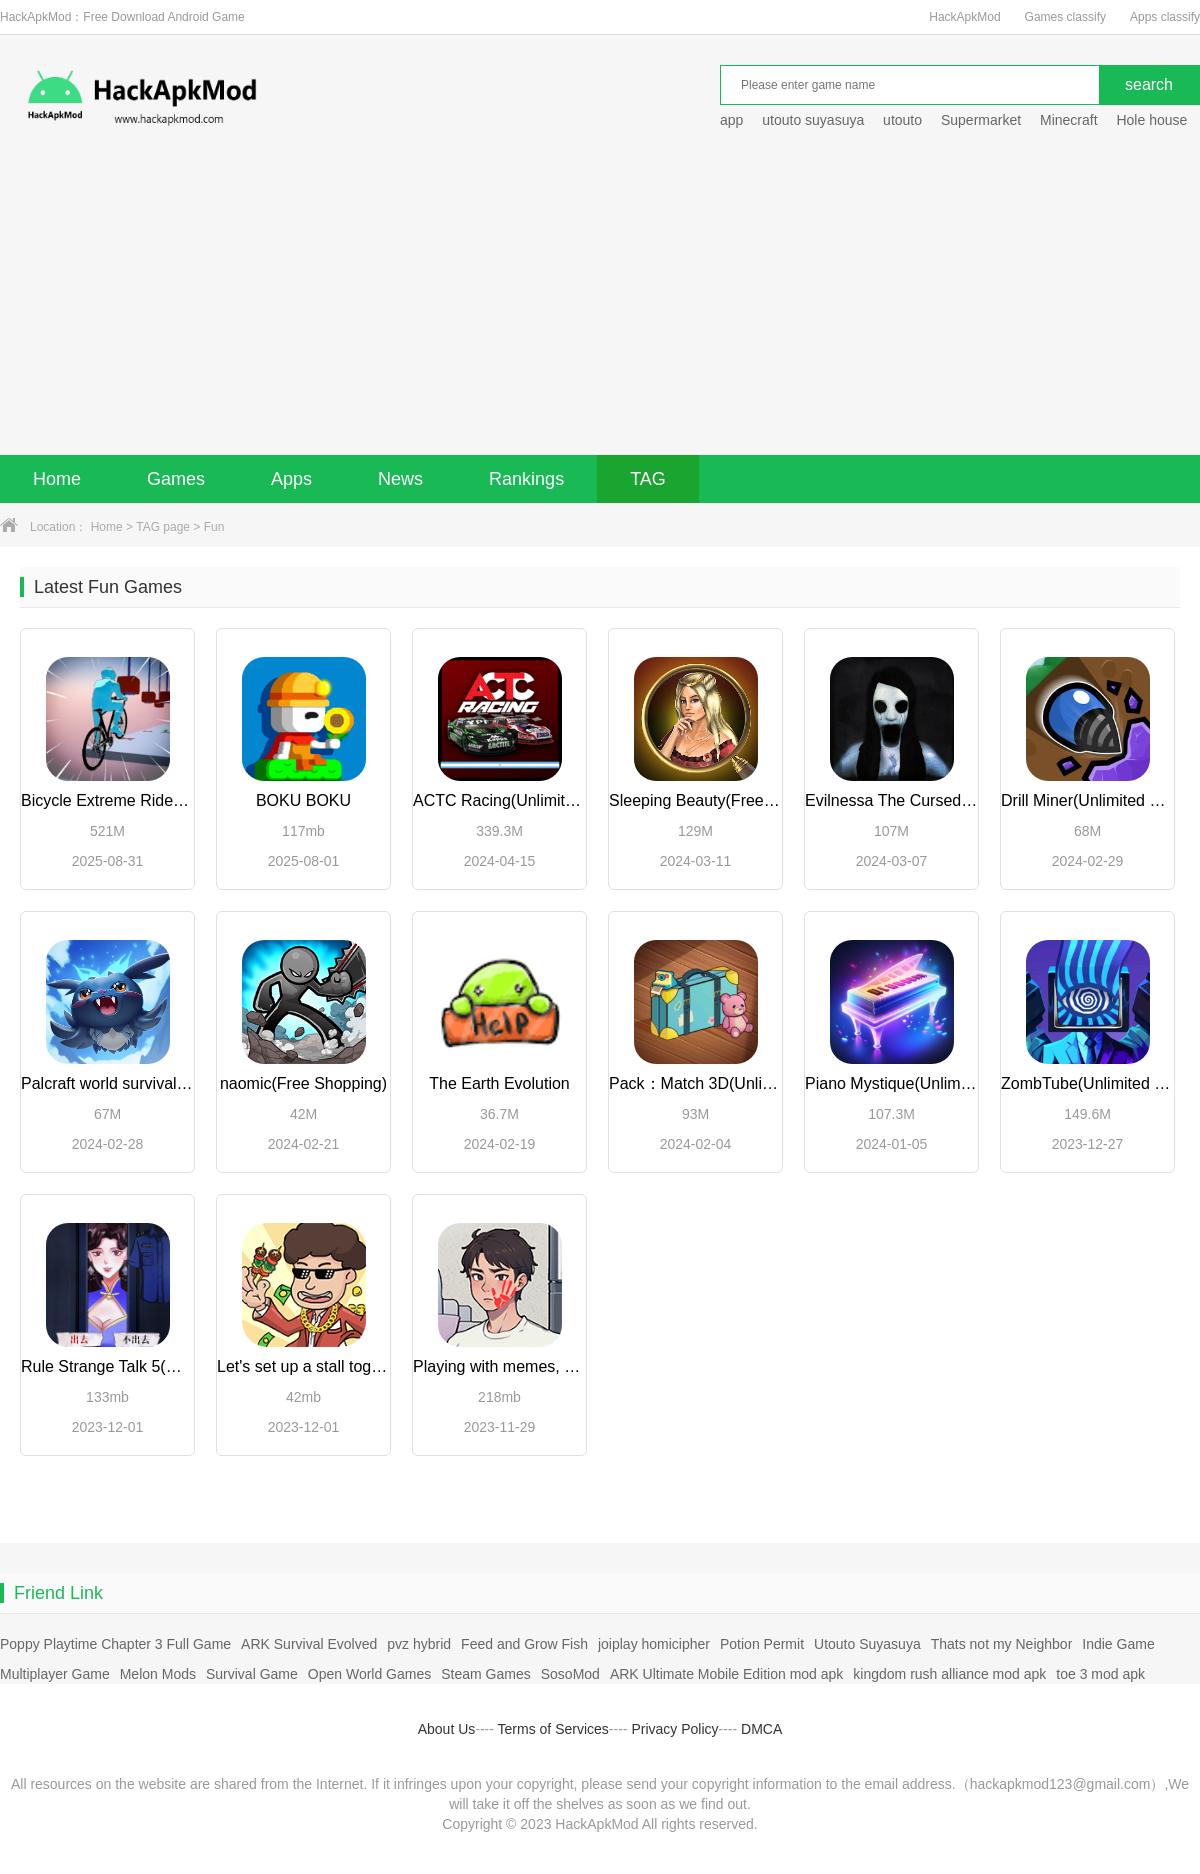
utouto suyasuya (813, 120)
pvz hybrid (419, 1644)
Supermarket (981, 120)
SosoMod (570, 1674)
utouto (902, 120)
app (731, 120)
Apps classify (1165, 17)
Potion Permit (762, 1644)
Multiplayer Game (55, 1674)
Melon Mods (158, 1674)
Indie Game (1118, 1644)
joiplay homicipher (654, 1644)
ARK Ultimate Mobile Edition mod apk (726, 1674)
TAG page (163, 527)
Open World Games (369, 1674)
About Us (447, 1729)
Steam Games (485, 1674)
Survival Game (252, 1674)
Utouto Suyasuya (867, 1644)
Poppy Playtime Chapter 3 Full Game (115, 1644)
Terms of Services (553, 1729)
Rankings (526, 479)
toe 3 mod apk (1100, 1674)
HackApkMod (964, 17)
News (400, 479)
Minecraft (1069, 120)
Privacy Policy (674, 1729)
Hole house (1153, 120)
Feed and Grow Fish (524, 1644)
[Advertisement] (600, 305)
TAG (648, 479)
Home (57, 479)
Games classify (1065, 17)
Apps (291, 479)
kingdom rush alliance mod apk (949, 1674)
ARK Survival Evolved (309, 1644)
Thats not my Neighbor (1002, 1644)
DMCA (761, 1729)
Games (176, 479)
